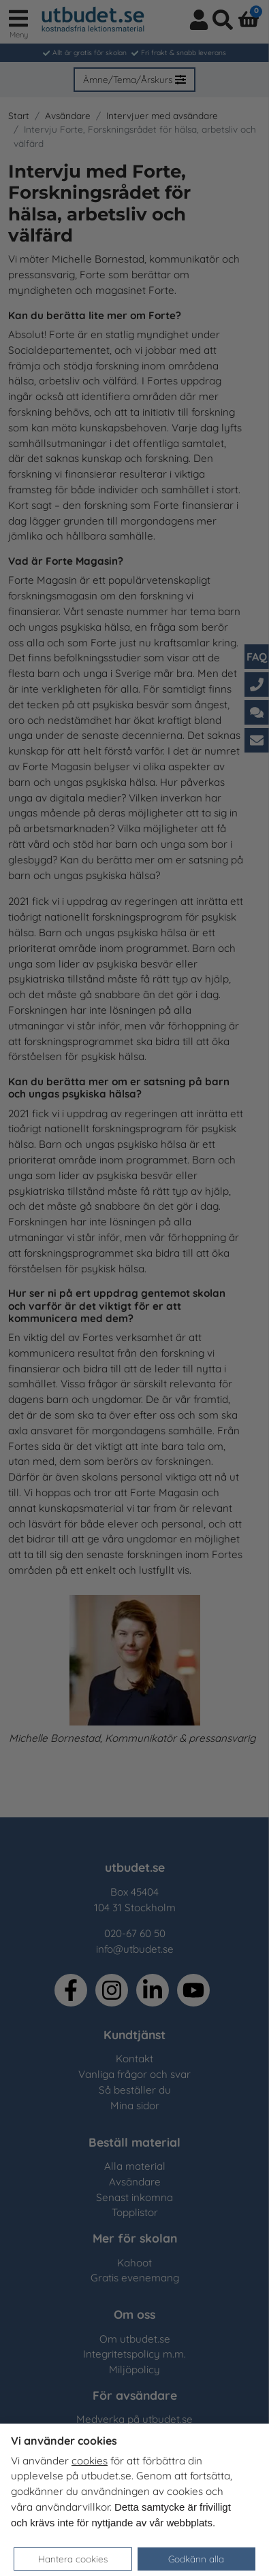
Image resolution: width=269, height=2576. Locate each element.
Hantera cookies (73, 2558)
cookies (90, 2460)
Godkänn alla (196, 2558)
